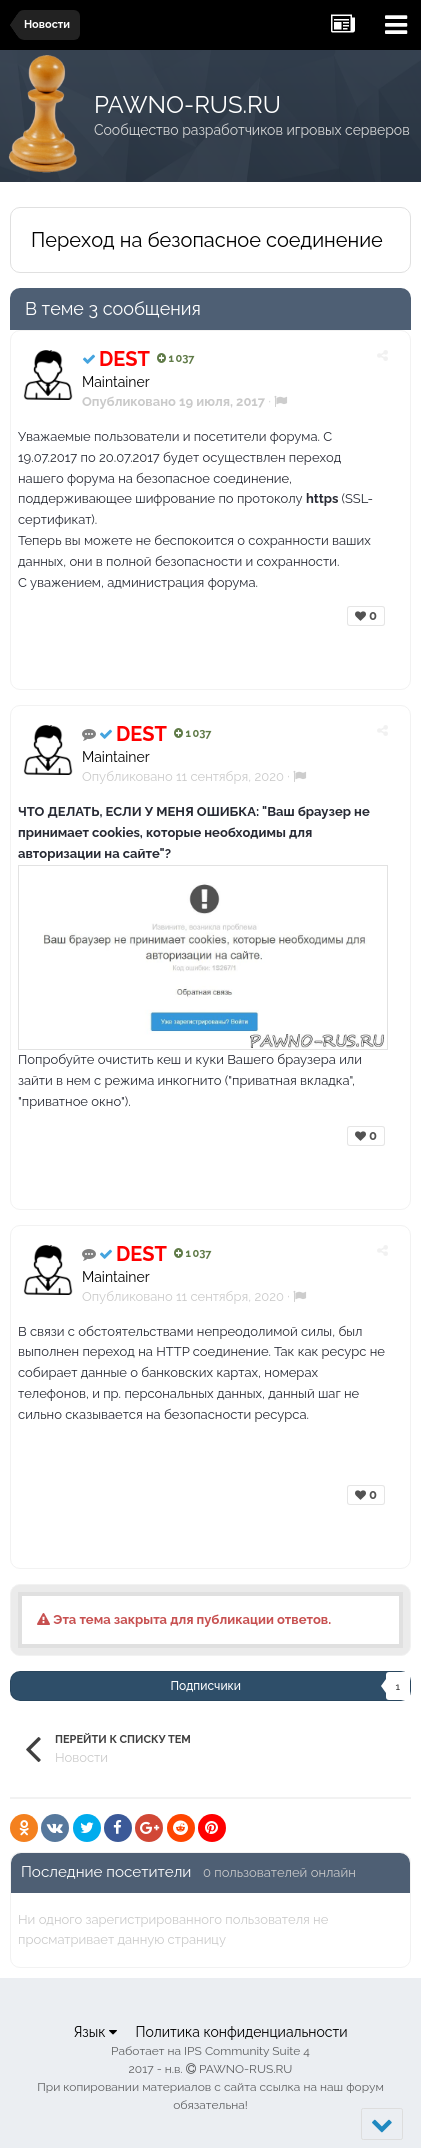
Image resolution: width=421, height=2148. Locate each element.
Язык (95, 2032)
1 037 (175, 358)
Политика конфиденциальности (241, 2032)
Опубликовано (183, 776)
